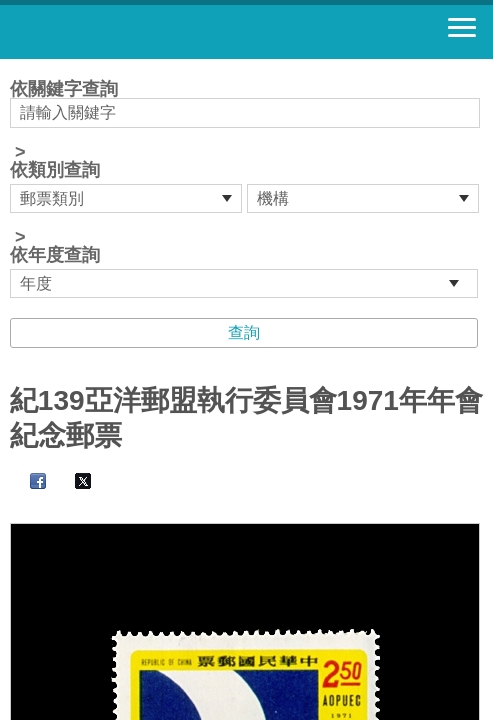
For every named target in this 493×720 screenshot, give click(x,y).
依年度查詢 (55, 255)
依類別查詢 (55, 170)
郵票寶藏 (125, 32)
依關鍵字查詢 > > (246, 189)
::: (16, 67)
